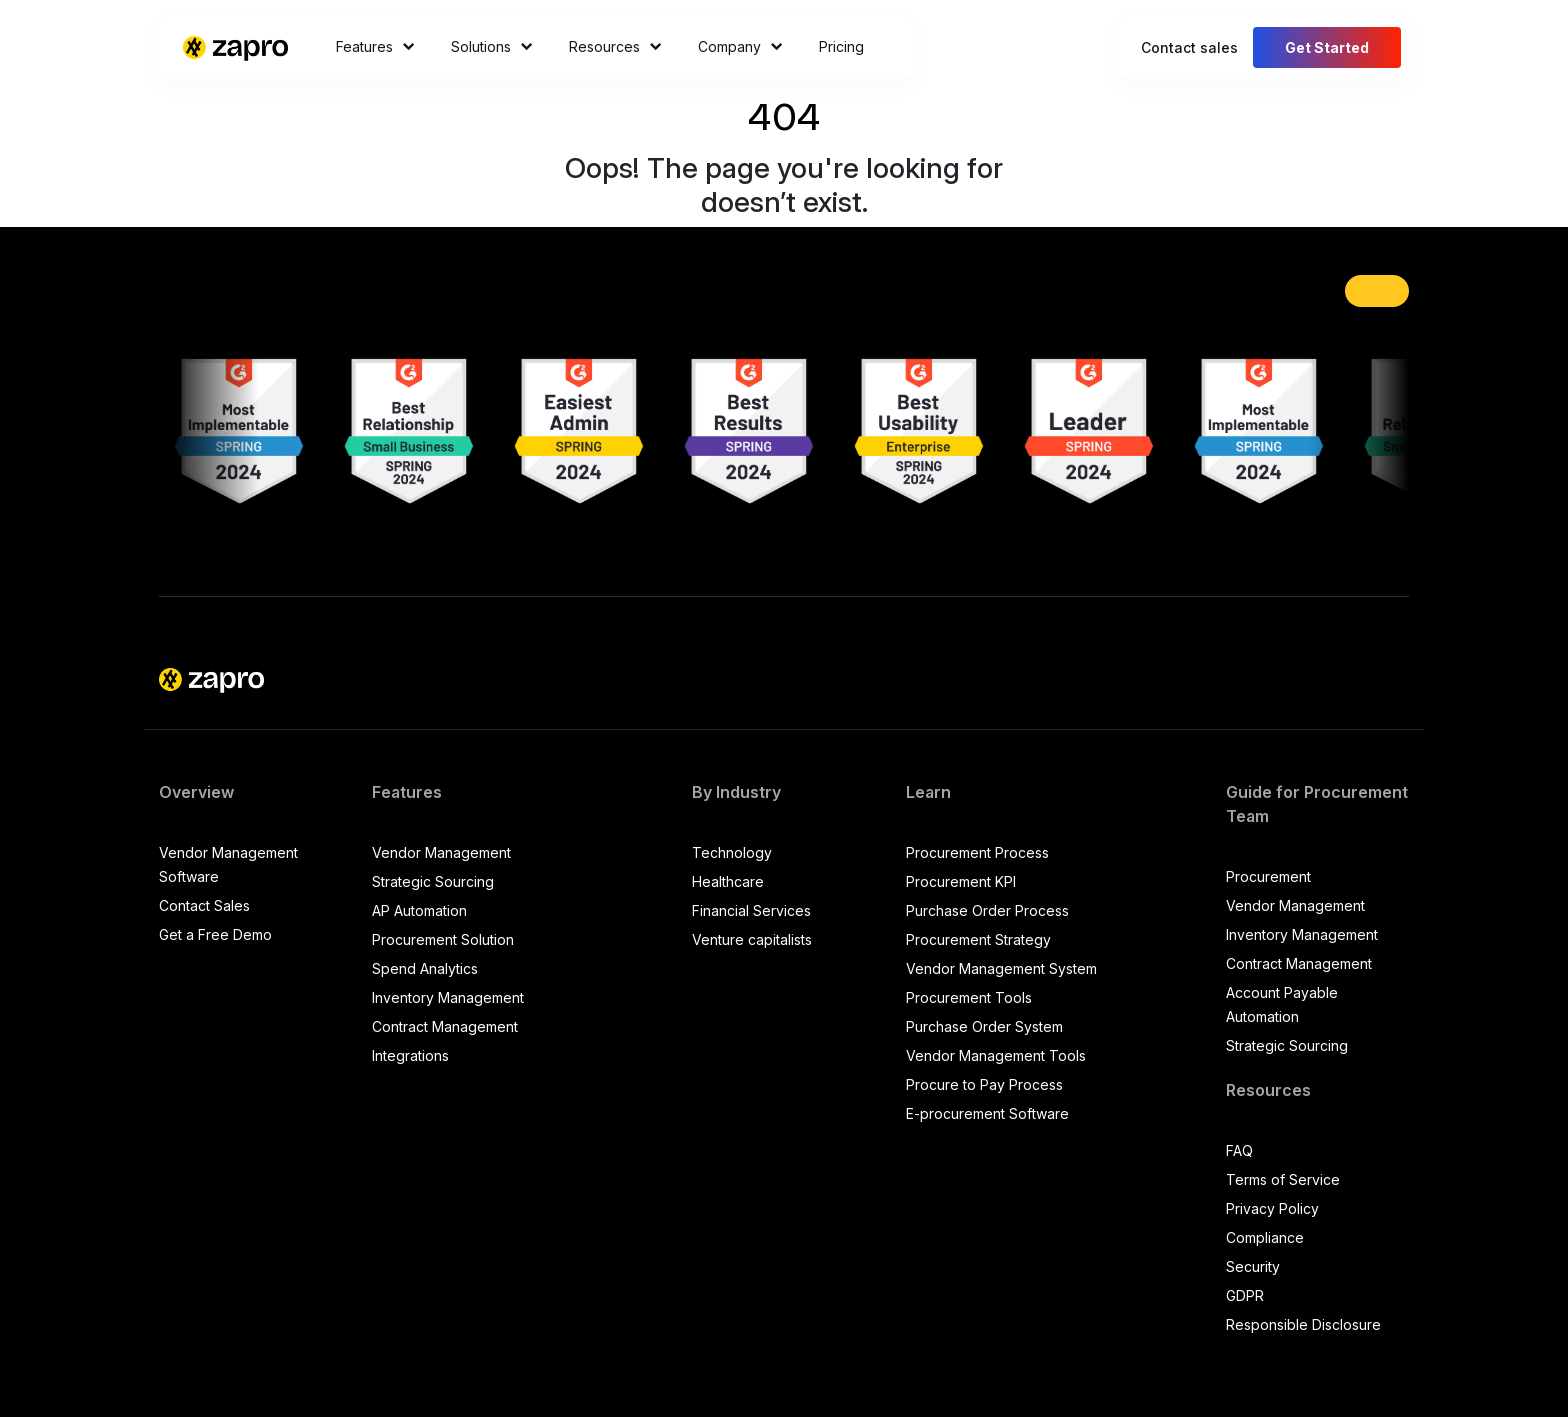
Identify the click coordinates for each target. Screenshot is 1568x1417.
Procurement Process (977, 852)
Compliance (1265, 1237)
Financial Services (751, 910)
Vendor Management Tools (996, 1055)
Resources (615, 46)
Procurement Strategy (978, 939)
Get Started (1327, 47)
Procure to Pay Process (984, 1084)
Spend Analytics (425, 968)
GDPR (1245, 1295)
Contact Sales (204, 905)
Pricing (841, 46)
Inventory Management (448, 997)
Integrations (410, 1055)
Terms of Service (1283, 1179)
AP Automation (419, 910)
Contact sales (1189, 47)
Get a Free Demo (215, 934)
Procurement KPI (961, 881)
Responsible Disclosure (1303, 1324)
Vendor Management (441, 852)
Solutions (492, 46)
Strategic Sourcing (433, 881)
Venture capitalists (752, 939)
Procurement (1268, 876)
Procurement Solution (443, 939)
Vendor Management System (1001, 968)
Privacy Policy (1272, 1208)
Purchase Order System (984, 1026)
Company (740, 46)
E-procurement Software (987, 1113)
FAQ (1239, 1150)
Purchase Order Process (987, 910)
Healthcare (728, 881)
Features (375, 46)
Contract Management (445, 1026)
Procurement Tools (969, 997)
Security (1253, 1266)
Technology (732, 852)
